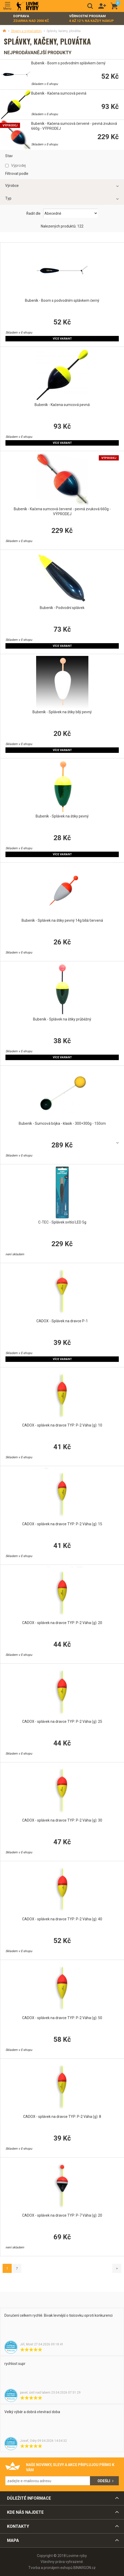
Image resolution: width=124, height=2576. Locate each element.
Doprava (31, 18)
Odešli (103, 2481)
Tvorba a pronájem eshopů (50, 2568)
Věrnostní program (91, 18)
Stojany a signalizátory (26, 31)
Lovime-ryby (28, 6)
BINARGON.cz (84, 2568)
